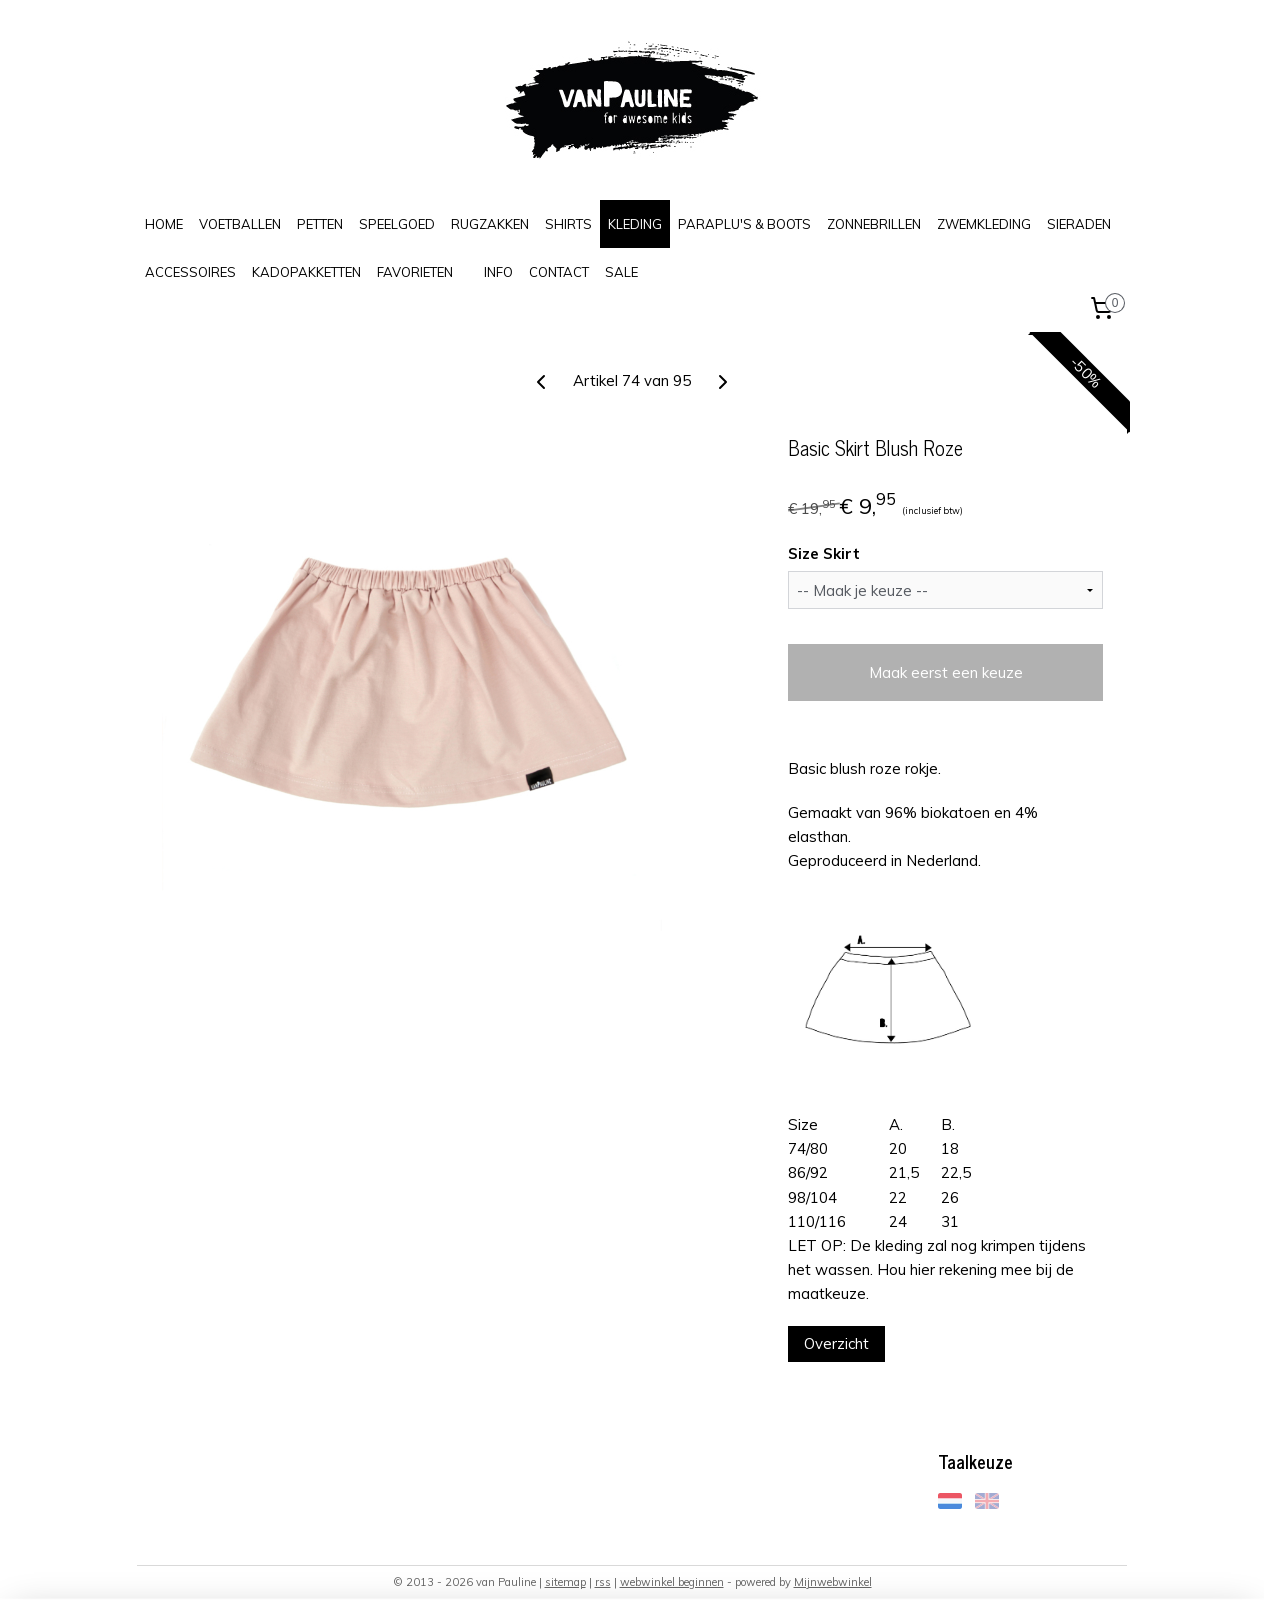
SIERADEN (1079, 224)
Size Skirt (824, 553)
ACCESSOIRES (190, 272)
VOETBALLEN (240, 224)
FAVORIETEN (415, 272)
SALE (621, 272)
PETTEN (320, 224)
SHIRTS (568, 224)
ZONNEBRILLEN (874, 224)
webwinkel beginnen (672, 1582)
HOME (164, 224)
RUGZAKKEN (490, 224)
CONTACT (559, 272)
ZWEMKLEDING (984, 224)
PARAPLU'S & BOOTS (744, 224)
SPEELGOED (397, 224)
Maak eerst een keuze (945, 672)
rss (603, 1582)
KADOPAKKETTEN (306, 272)
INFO (498, 272)
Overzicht (836, 1343)
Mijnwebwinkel (833, 1582)
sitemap (565, 1582)
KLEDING (635, 224)
